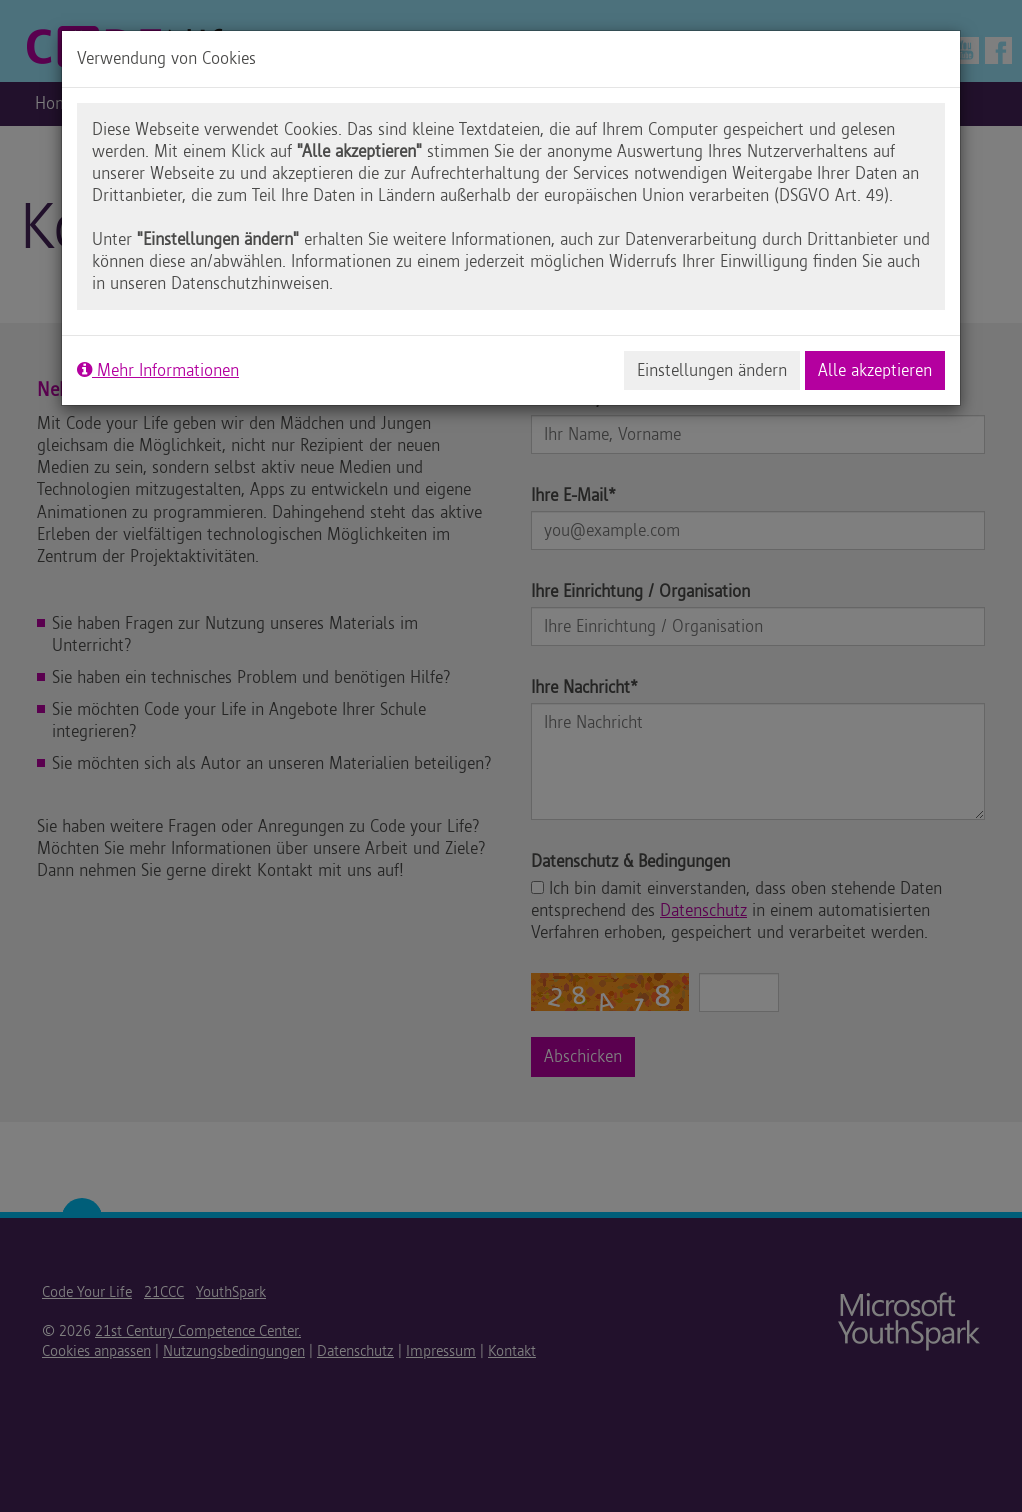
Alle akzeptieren (875, 370)
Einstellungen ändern (712, 370)
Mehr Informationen (158, 370)
